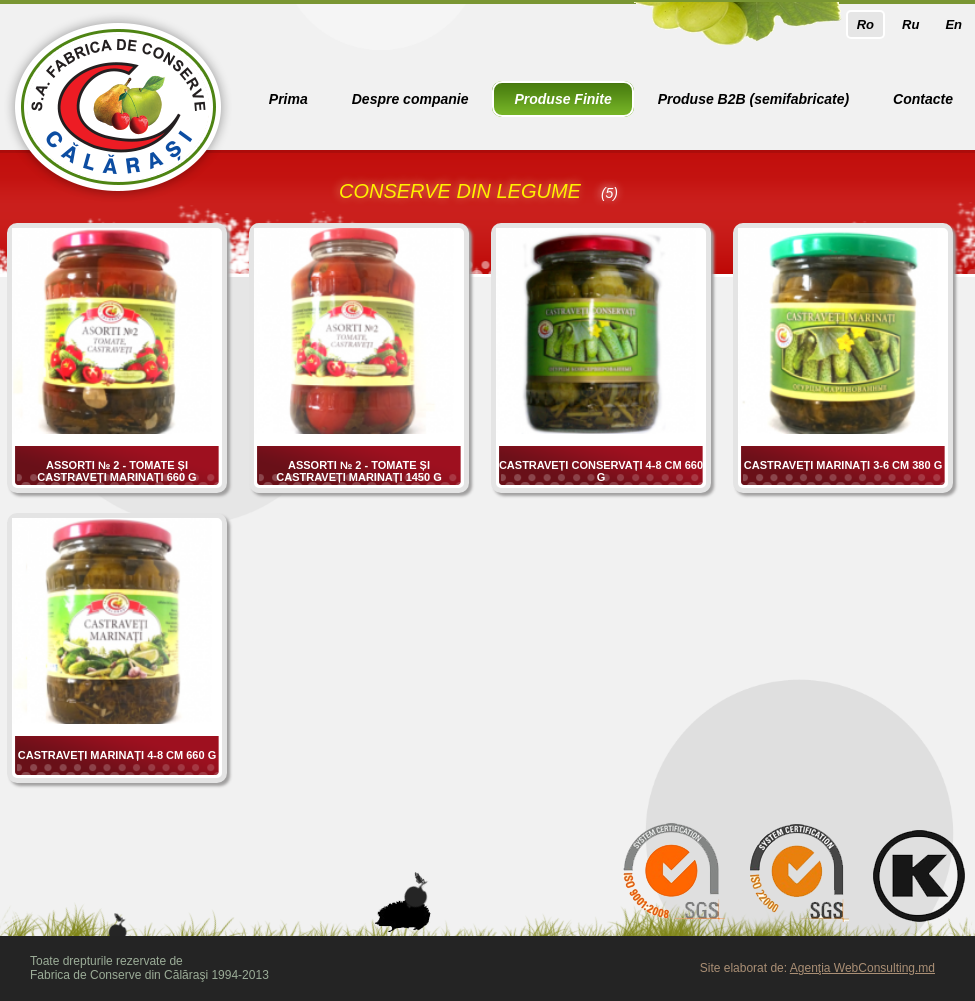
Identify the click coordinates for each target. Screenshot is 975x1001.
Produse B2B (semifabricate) (753, 99)
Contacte (923, 99)
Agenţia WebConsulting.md (862, 968)
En (953, 24)
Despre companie (410, 99)
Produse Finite (562, 99)
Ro (865, 24)
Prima (288, 99)
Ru (910, 24)
